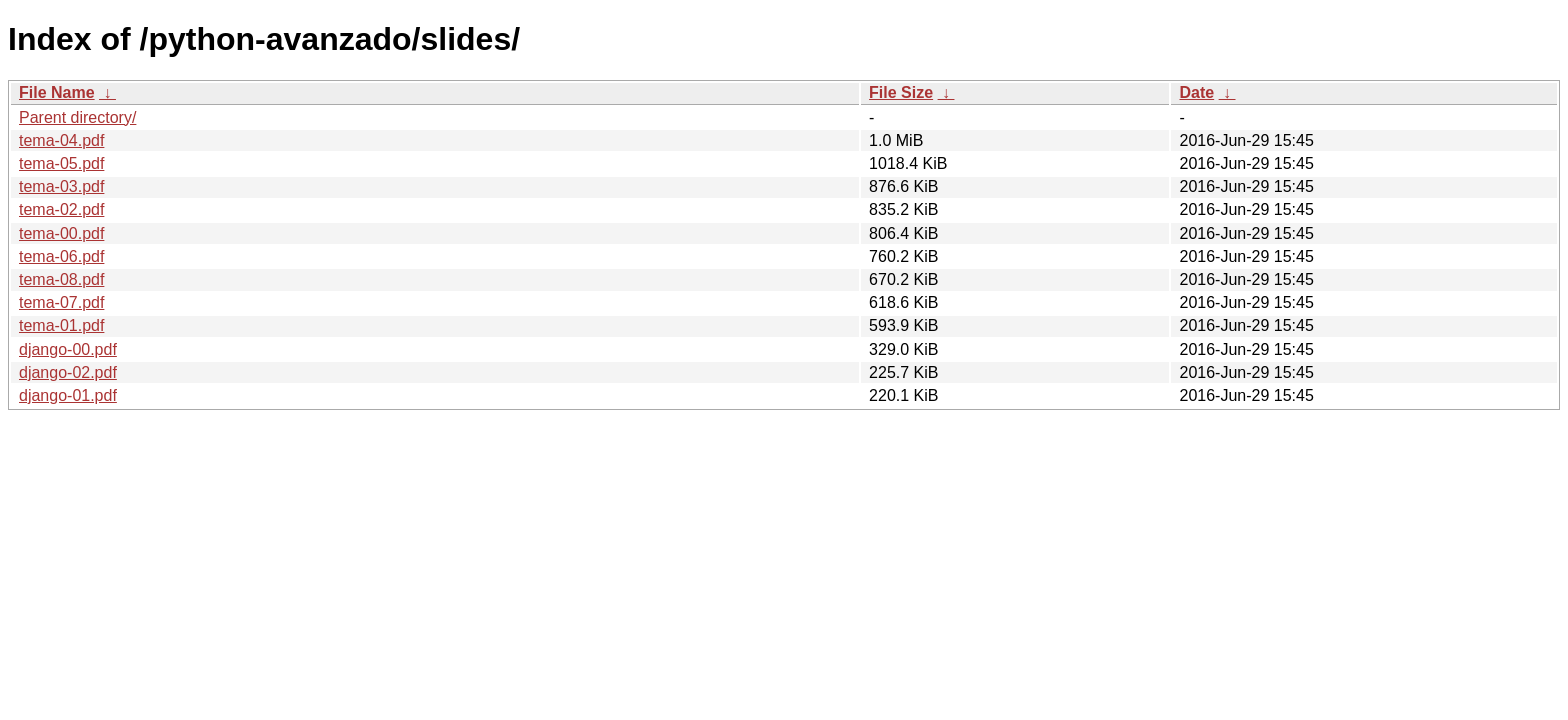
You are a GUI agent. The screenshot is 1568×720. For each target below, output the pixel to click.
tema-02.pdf (61, 209)
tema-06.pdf (61, 256)
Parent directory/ (77, 117)
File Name (57, 92)
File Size (901, 92)
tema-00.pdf (61, 233)
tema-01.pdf (61, 325)
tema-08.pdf (61, 279)
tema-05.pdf (61, 163)
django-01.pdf (68, 395)
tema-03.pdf (61, 186)
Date (1196, 92)
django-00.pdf (68, 349)
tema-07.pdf (61, 302)
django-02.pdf (68, 372)
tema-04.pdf (61, 140)
